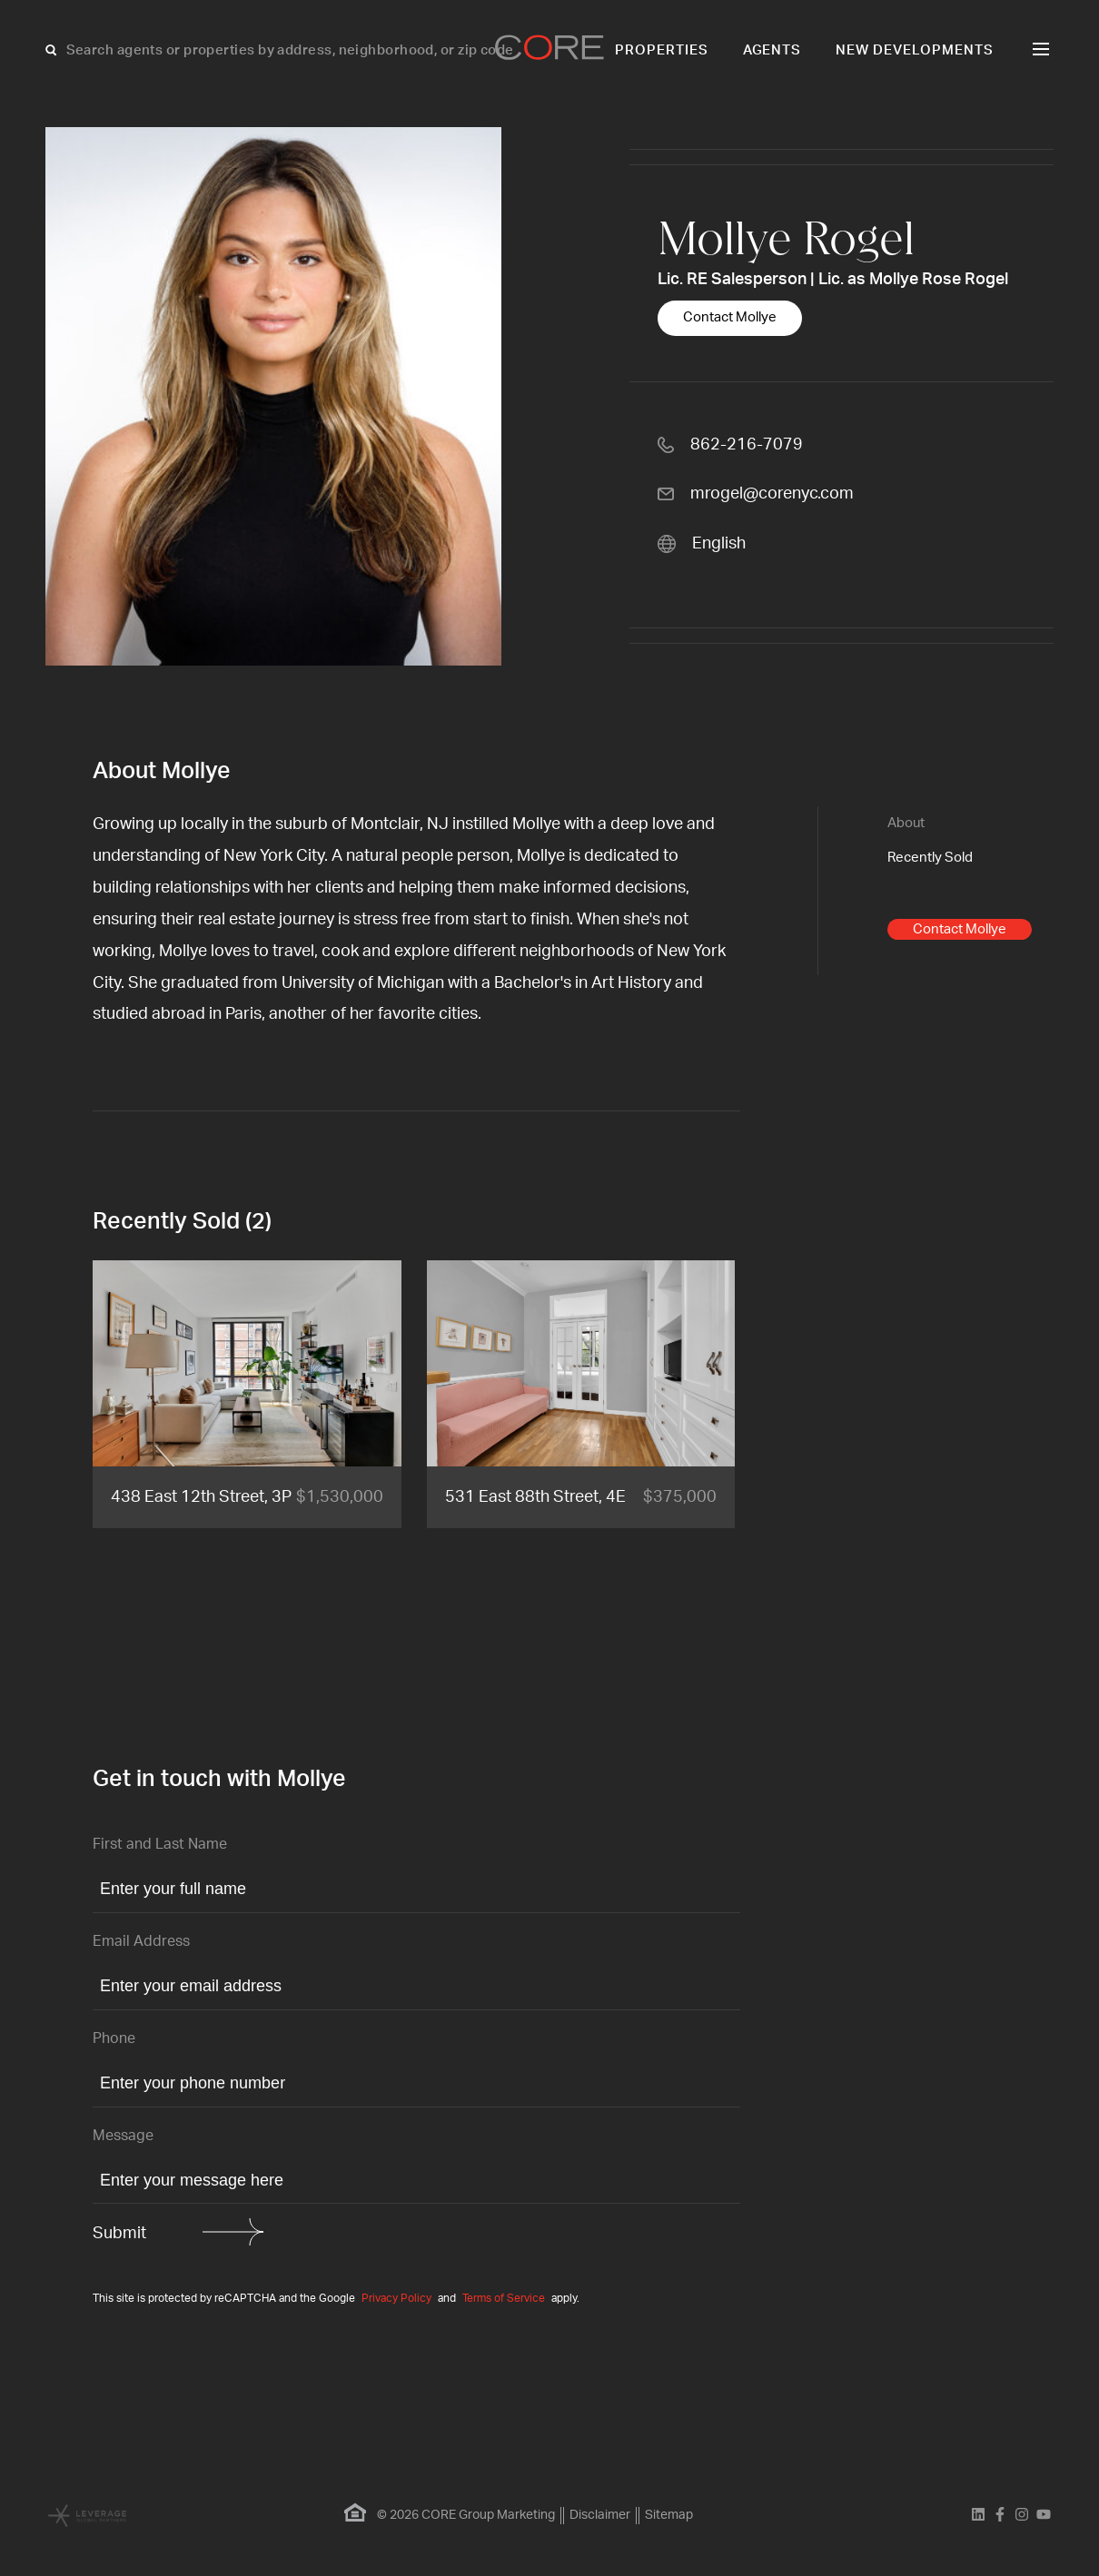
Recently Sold (930, 857)
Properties (661, 50)
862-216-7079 (746, 445)
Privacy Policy (396, 2298)
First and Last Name (160, 1844)
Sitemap (669, 2515)
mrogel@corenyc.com (772, 494)
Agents (772, 50)
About (906, 823)
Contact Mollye (730, 317)
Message (123, 2135)
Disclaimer (599, 2515)
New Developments (915, 50)
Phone (114, 2038)
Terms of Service (503, 2298)
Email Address (141, 1941)
